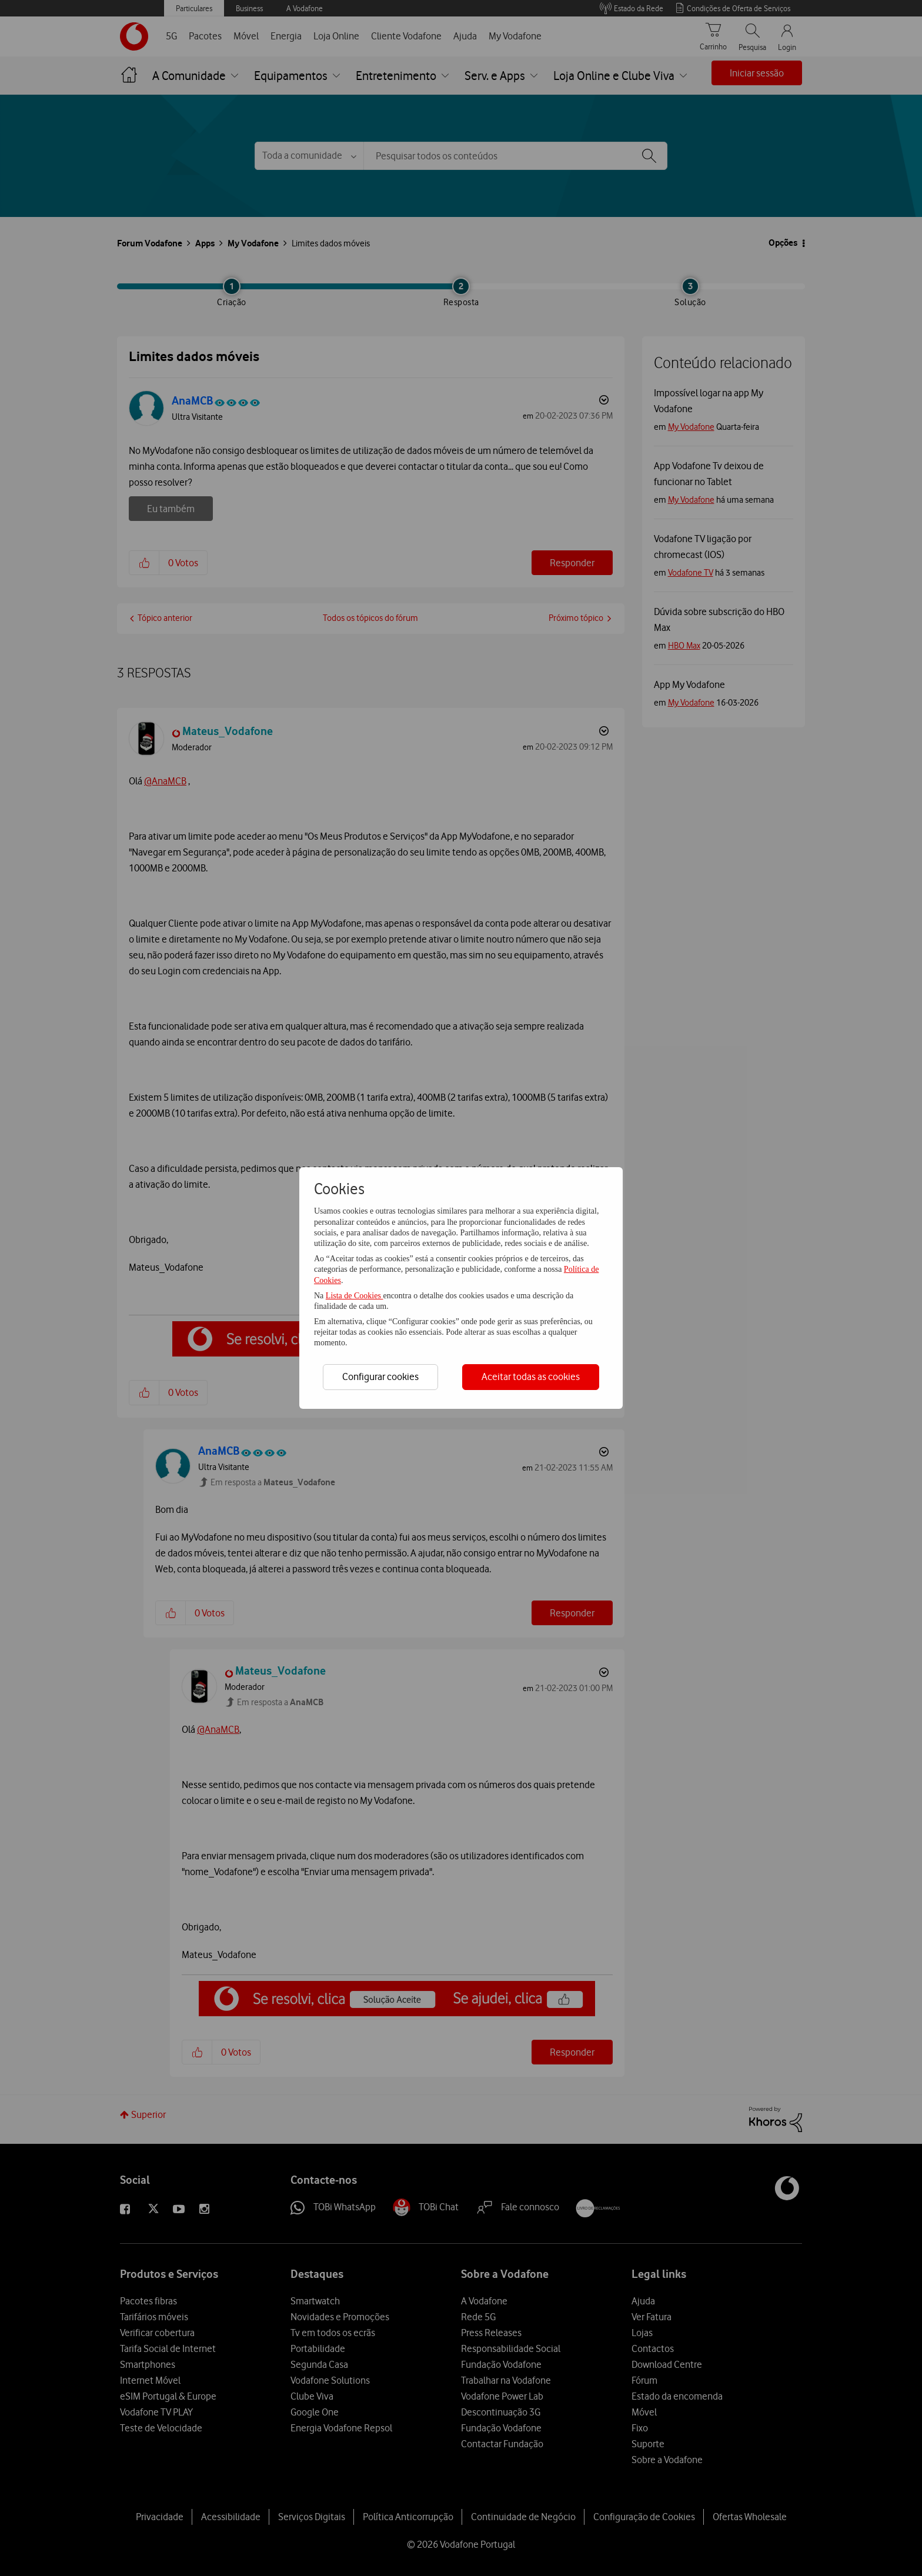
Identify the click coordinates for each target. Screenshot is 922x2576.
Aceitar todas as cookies (531, 1376)
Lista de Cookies (354, 1295)
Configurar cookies (380, 1376)
